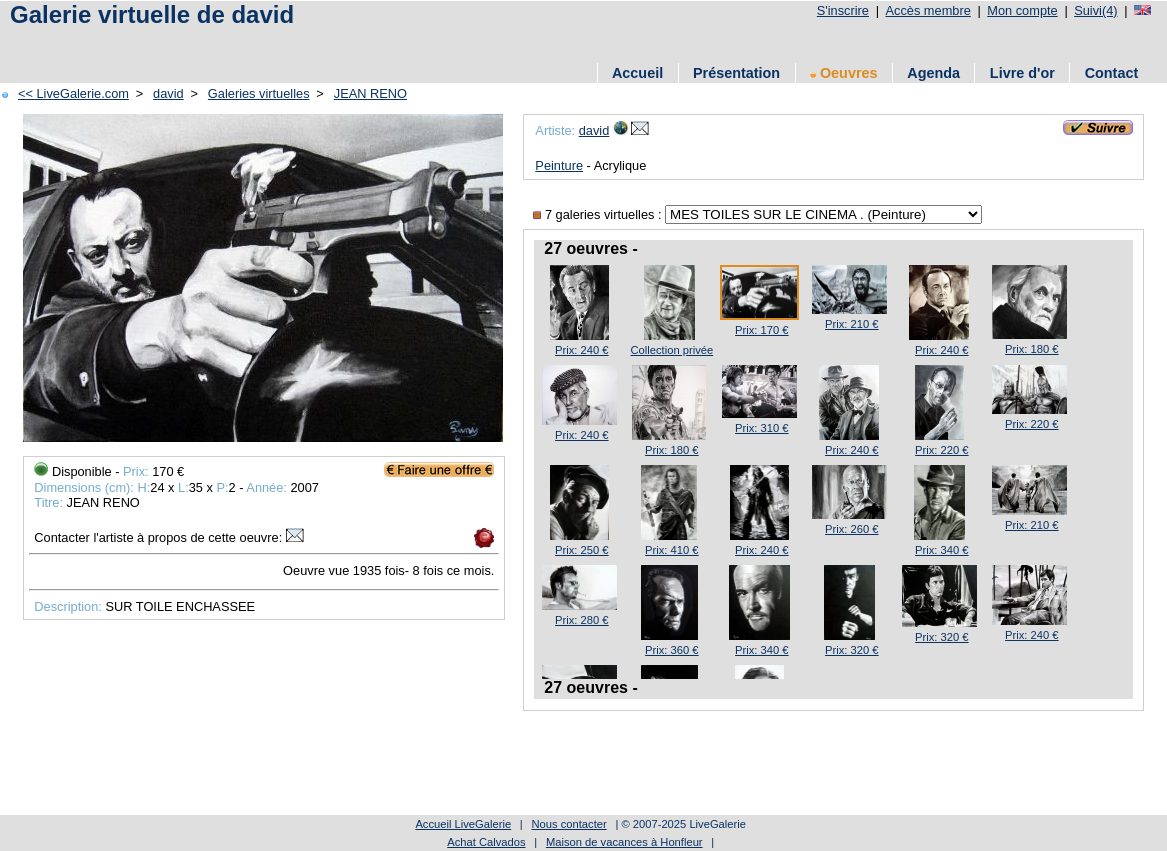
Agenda (933, 73)
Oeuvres (844, 73)
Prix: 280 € (581, 620)
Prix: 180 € (1031, 349)
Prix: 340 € (941, 550)
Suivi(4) (1095, 10)
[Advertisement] (369, 42)
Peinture (559, 165)
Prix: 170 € (761, 330)
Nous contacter (568, 824)
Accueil (637, 73)
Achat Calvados (486, 842)
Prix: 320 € (851, 650)
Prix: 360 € (671, 650)
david (168, 93)
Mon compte (1022, 10)
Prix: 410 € (671, 550)
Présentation (736, 73)
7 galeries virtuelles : (599, 214)
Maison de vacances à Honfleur (624, 842)
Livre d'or (1022, 73)
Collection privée (671, 350)
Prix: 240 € (581, 350)
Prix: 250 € (581, 550)
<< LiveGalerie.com (73, 93)
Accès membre (927, 10)
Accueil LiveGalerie (463, 824)
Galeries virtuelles (259, 93)
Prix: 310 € (761, 428)
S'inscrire (843, 10)
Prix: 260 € (851, 529)
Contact (1112, 73)
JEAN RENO (370, 93)
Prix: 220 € (941, 450)
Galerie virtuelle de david (152, 14)
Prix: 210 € (851, 324)
